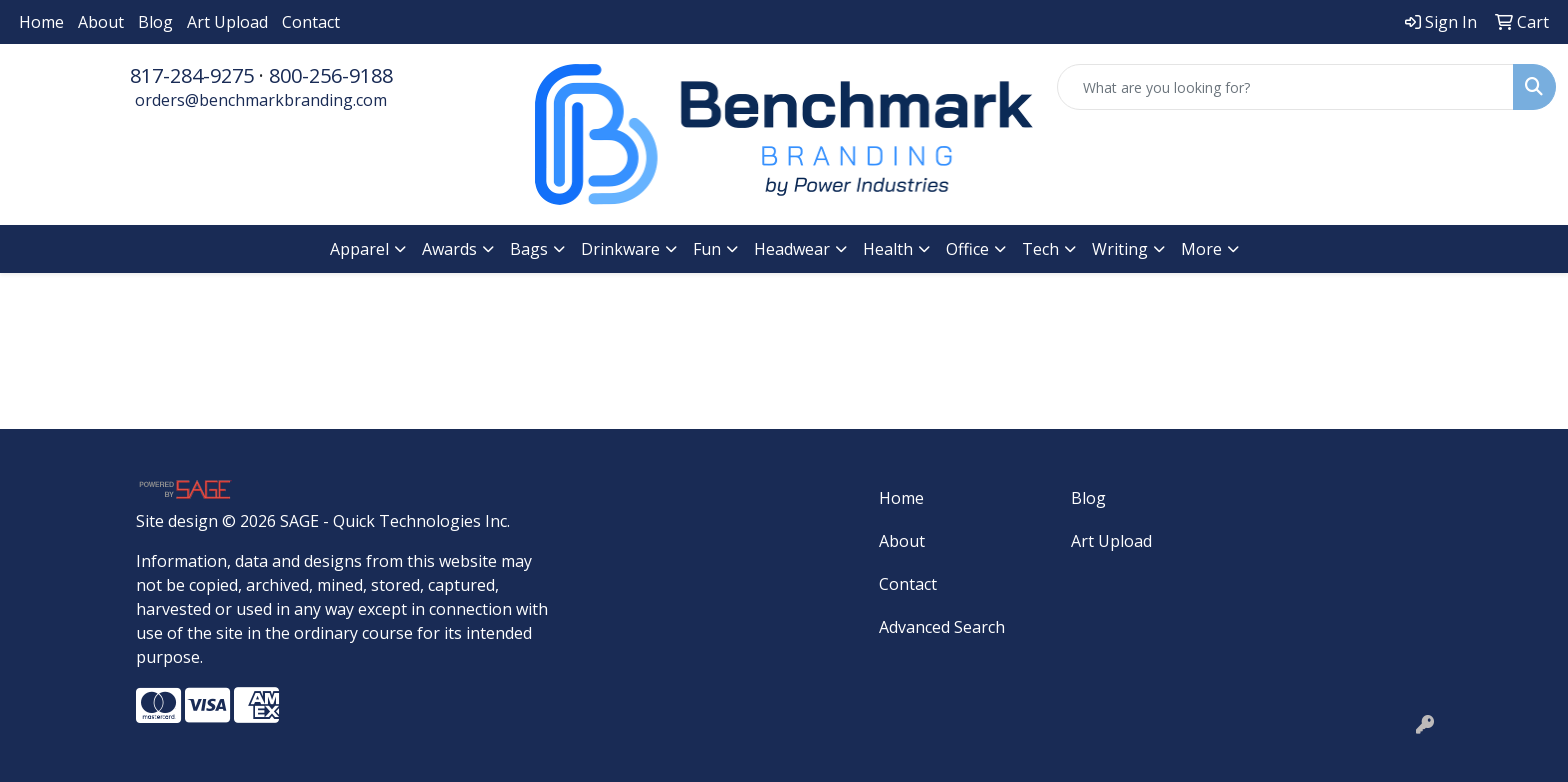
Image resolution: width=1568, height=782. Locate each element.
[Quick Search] (1285, 87)
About (101, 22)
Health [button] (888, 249)
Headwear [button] (792, 249)
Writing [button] (1120, 249)
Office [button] (967, 249)
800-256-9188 (331, 75)
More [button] (1201, 249)
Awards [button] (449, 249)
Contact (311, 22)
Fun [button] (707, 249)
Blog (155, 22)
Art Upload (227, 22)
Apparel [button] (359, 249)
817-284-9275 (192, 75)
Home (41, 22)
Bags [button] (529, 249)
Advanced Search (942, 627)
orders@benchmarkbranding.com (261, 100)
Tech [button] (1040, 249)
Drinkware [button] (620, 249)
